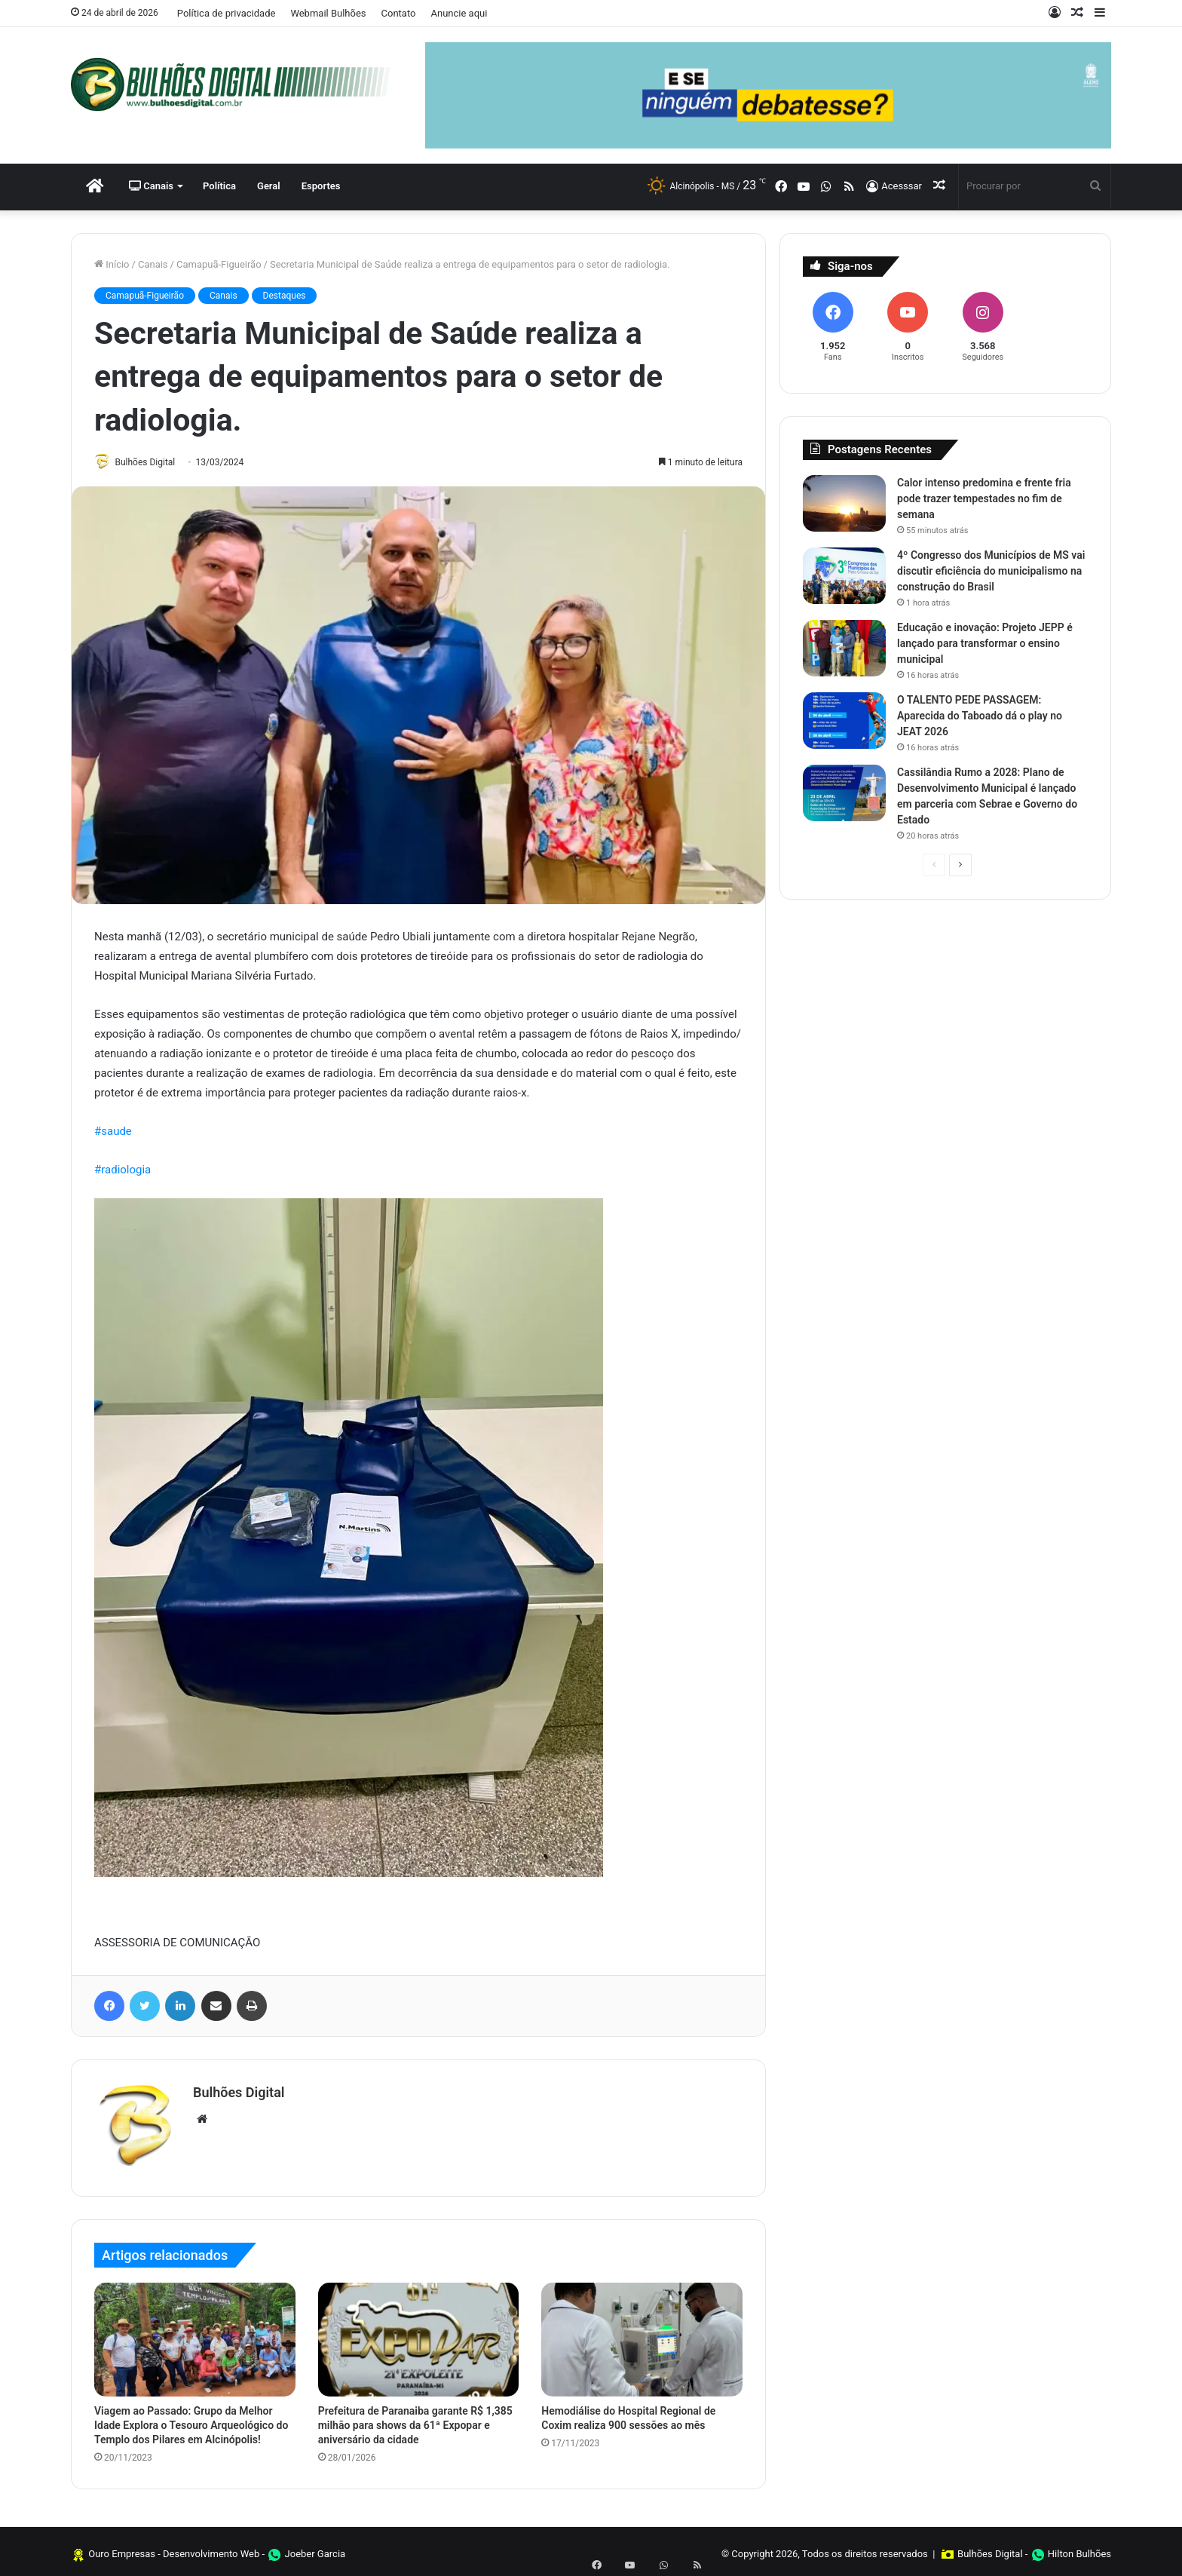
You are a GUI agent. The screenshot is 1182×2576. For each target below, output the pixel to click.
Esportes (321, 186)
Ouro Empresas (121, 2548)
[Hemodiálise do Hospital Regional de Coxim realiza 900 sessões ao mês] (642, 2333)
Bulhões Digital (151, 462)
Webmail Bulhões (328, 13)
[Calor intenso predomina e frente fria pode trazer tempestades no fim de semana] (844, 503)
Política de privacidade (226, 13)
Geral (268, 186)
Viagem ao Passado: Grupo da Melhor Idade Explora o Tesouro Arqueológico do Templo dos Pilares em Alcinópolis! (191, 2420)
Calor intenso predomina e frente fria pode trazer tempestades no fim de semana (984, 498)
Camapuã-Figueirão (219, 264)
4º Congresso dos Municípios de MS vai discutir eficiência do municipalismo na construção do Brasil (991, 571)
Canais (151, 186)
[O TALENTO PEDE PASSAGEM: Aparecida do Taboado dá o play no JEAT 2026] (844, 720)
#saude (113, 1132)
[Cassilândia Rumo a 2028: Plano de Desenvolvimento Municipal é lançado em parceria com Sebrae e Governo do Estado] (844, 793)
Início (112, 264)
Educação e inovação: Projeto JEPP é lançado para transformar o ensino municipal (985, 643)
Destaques (284, 295)
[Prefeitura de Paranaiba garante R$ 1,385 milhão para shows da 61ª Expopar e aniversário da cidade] (418, 2333)
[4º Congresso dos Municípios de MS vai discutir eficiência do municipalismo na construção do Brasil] (844, 575)
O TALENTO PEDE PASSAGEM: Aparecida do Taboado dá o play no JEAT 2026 (979, 716)
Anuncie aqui (458, 13)
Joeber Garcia (315, 2548)
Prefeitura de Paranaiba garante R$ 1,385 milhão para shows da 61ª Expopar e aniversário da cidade (415, 2420)
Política (219, 186)
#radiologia (122, 1171)
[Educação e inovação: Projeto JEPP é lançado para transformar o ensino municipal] (844, 648)
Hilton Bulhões (1079, 2548)
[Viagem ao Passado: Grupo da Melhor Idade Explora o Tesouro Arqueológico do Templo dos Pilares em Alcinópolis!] (195, 2333)
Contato (398, 13)
